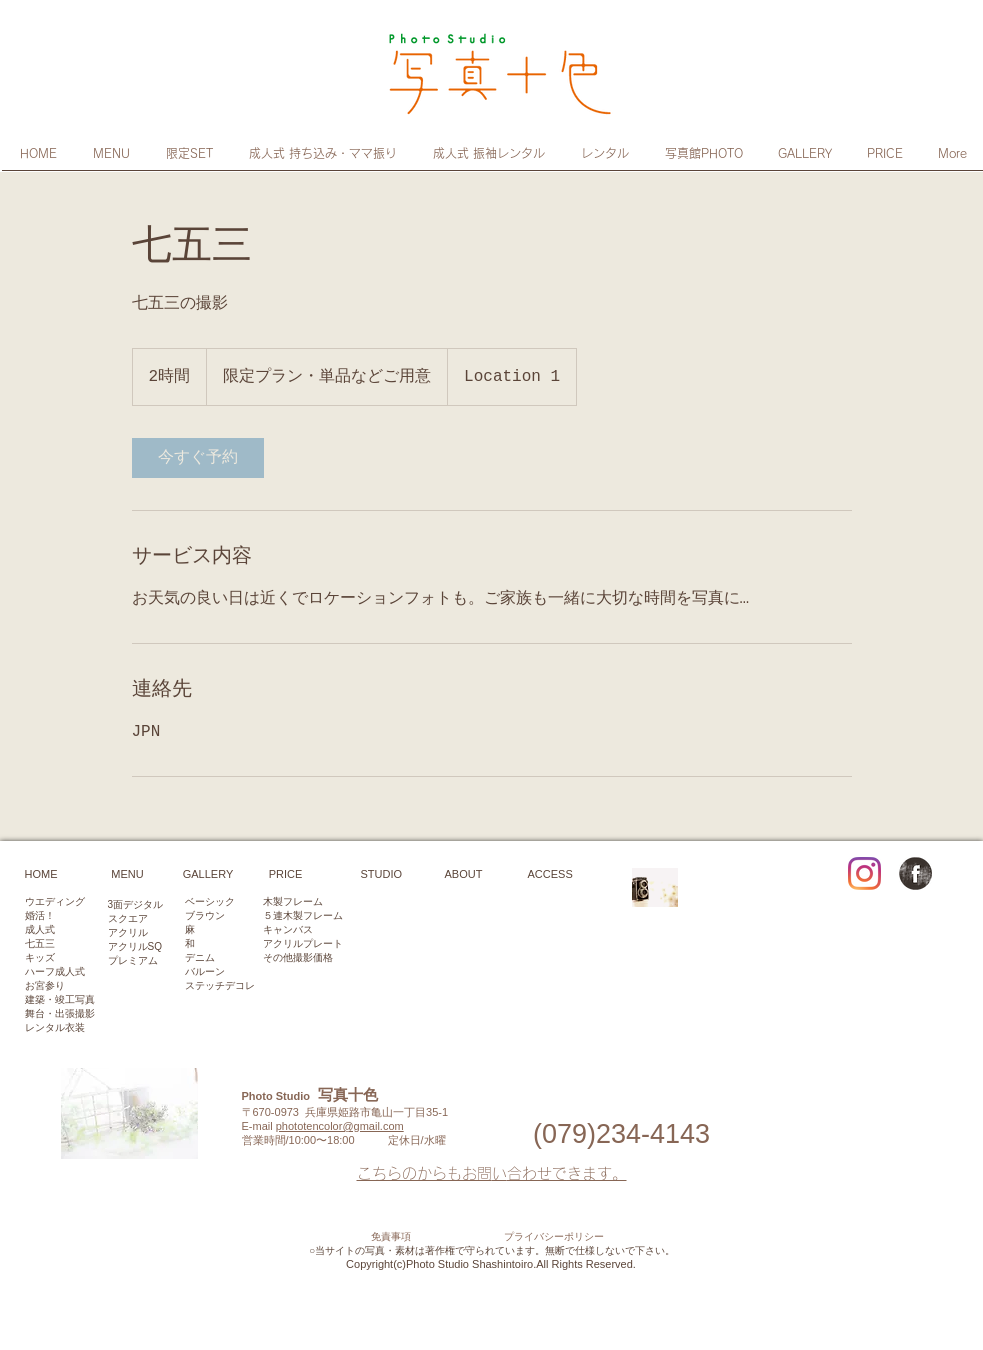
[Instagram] (864, 873)
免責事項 (391, 1237)
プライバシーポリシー (554, 1237)
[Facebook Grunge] (915, 873)
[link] (198, 458)
